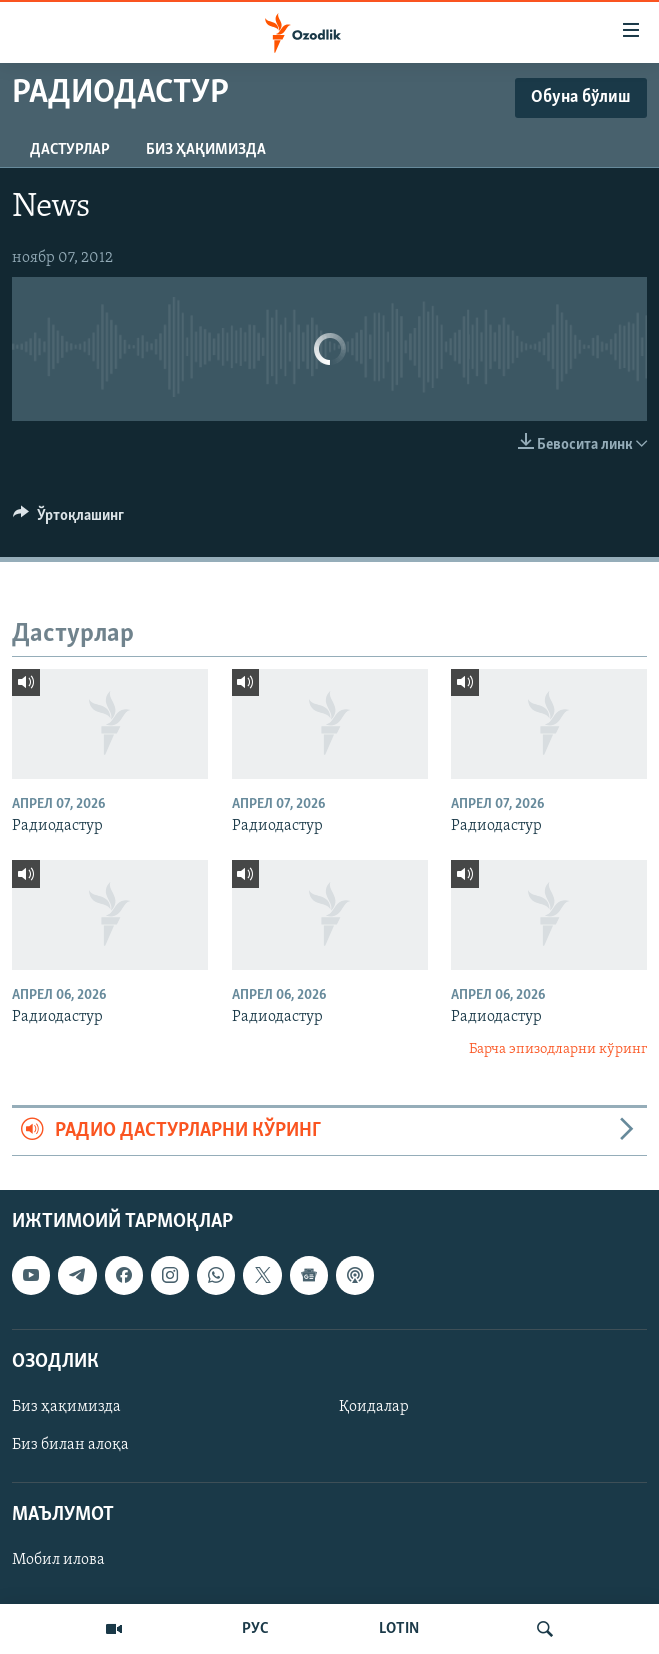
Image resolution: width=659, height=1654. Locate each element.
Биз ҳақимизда (206, 150)
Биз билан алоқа (70, 1445)
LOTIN (399, 1629)
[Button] (68, 520)
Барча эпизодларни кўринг (558, 1049)
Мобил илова (58, 1560)
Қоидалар (374, 1407)
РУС (255, 1629)
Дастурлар (70, 150)
